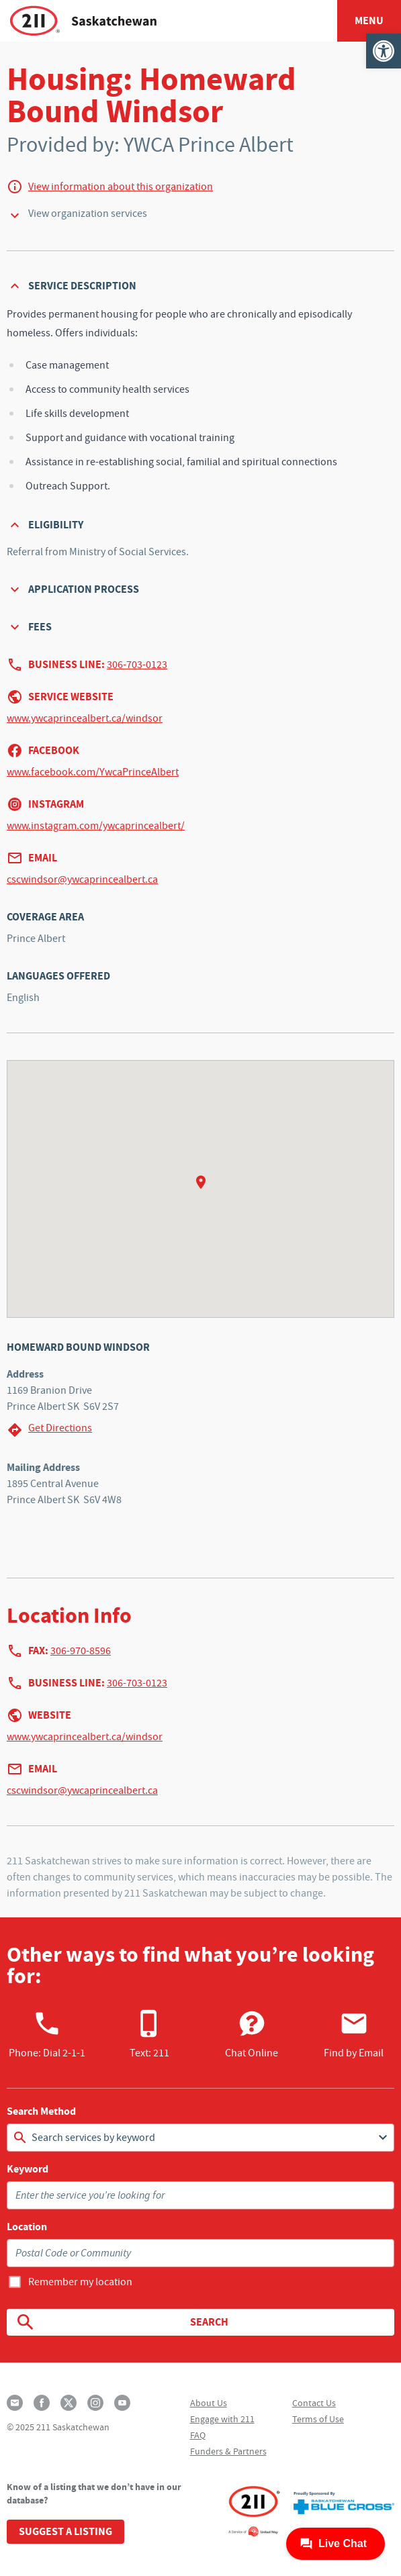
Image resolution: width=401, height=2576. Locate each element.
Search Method (41, 2111)
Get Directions (49, 1429)
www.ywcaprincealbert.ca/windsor (85, 718)
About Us (208, 2403)
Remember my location (80, 2282)
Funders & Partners (228, 2451)
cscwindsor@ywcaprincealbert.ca (82, 879)
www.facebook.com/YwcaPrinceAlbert (93, 772)
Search (121, 2322)
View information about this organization (120, 186)
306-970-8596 (80, 1651)
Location (27, 2227)
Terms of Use (318, 2419)
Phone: (47, 2034)
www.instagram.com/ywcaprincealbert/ (96, 825)
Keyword (27, 2169)
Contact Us (314, 2403)
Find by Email (354, 2034)
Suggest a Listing (65, 2531)
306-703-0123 (137, 664)
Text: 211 (149, 2034)
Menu (369, 20)
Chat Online (251, 2034)
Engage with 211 (222, 2419)
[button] (383, 51)
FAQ (198, 2435)
